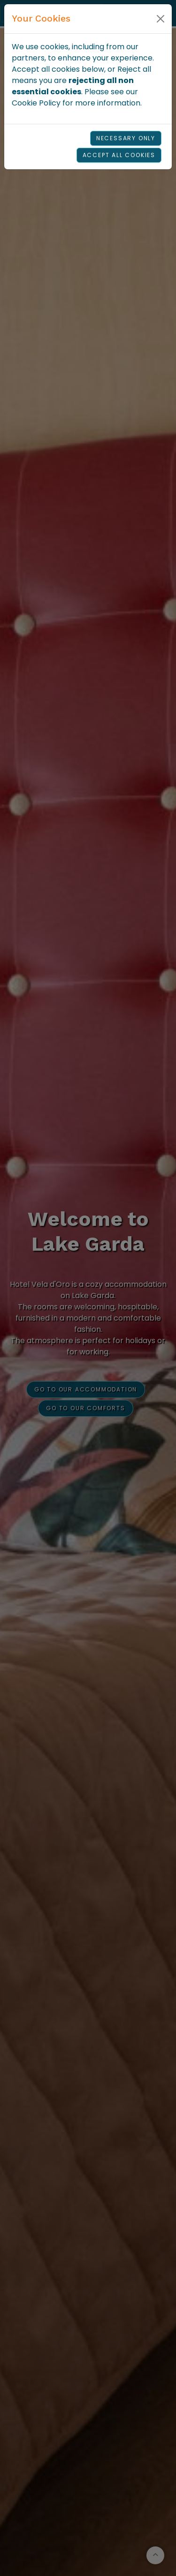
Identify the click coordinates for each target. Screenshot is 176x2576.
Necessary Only (125, 138)
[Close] (160, 18)
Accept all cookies (119, 155)
